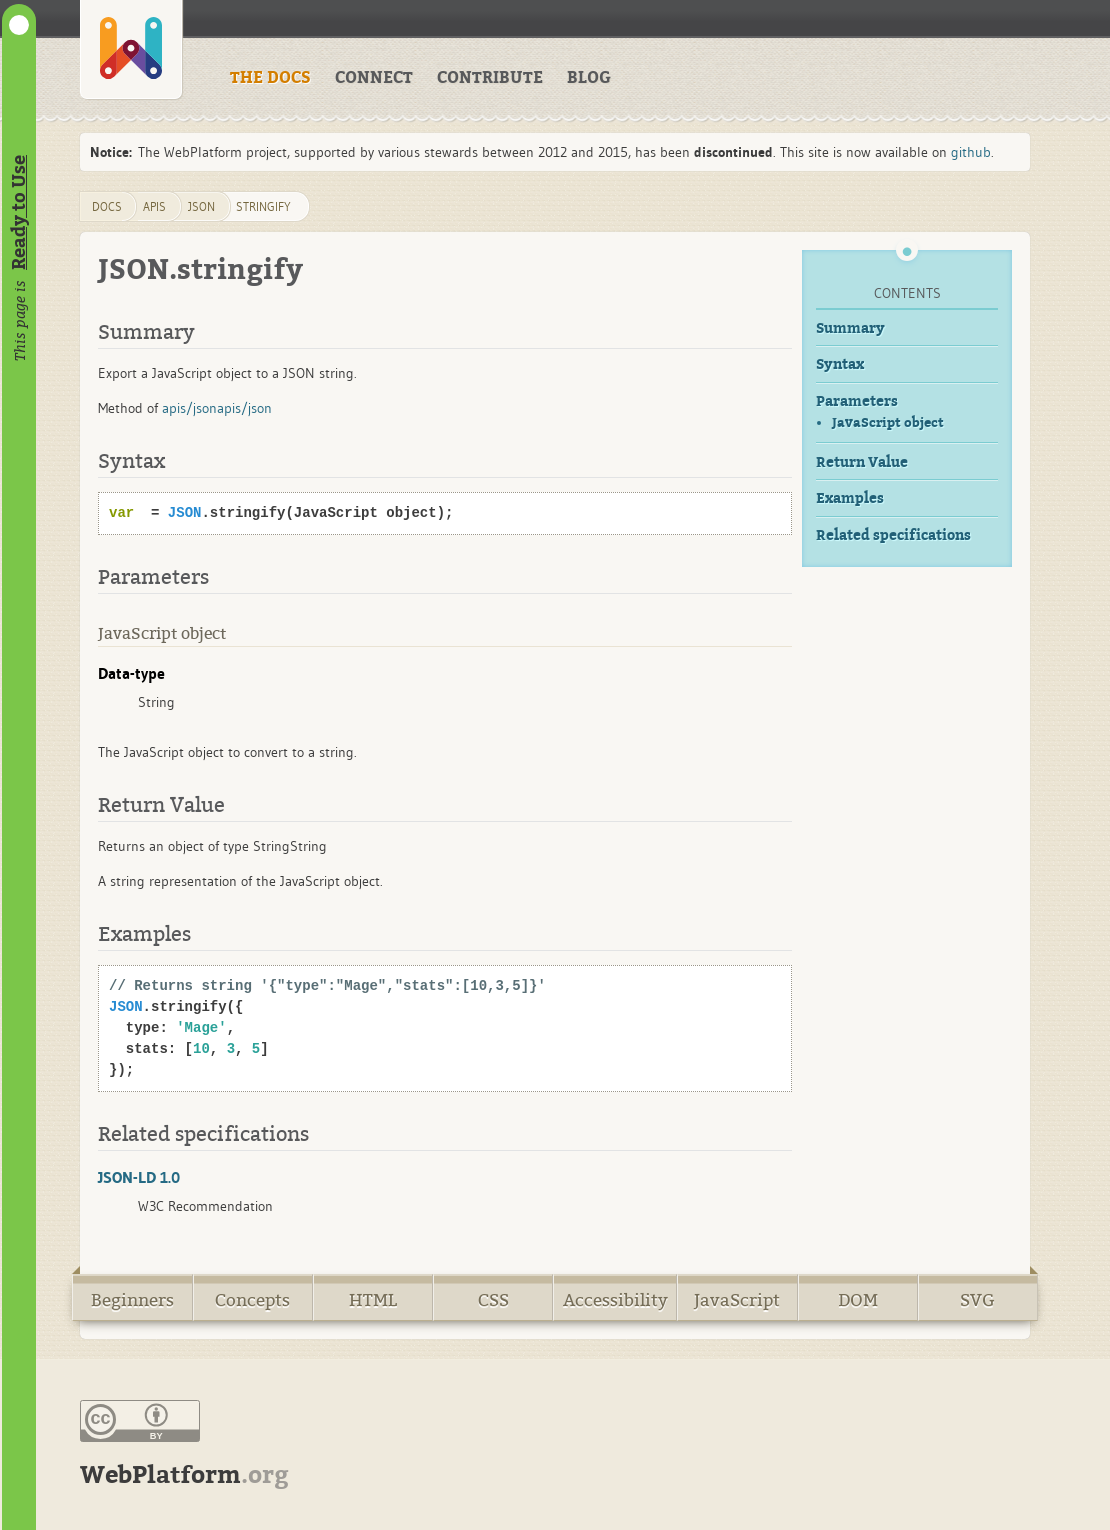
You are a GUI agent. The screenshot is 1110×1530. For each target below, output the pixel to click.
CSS (493, 1300)
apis (154, 206)
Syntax (840, 364)
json (201, 206)
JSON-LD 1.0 (139, 1177)
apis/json (189, 408)
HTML (373, 1300)
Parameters (857, 401)
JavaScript (737, 1300)
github (971, 152)
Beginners (132, 1300)
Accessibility (615, 1300)
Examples (850, 498)
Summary (850, 328)
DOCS (107, 206)
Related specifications (893, 535)
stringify (263, 206)
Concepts (252, 1300)
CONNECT (374, 78)
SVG (977, 1300)
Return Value (862, 462)
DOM (858, 1300)
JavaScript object (888, 422)
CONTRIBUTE (490, 78)
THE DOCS (270, 78)
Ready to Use (19, 212)
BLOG (589, 78)
